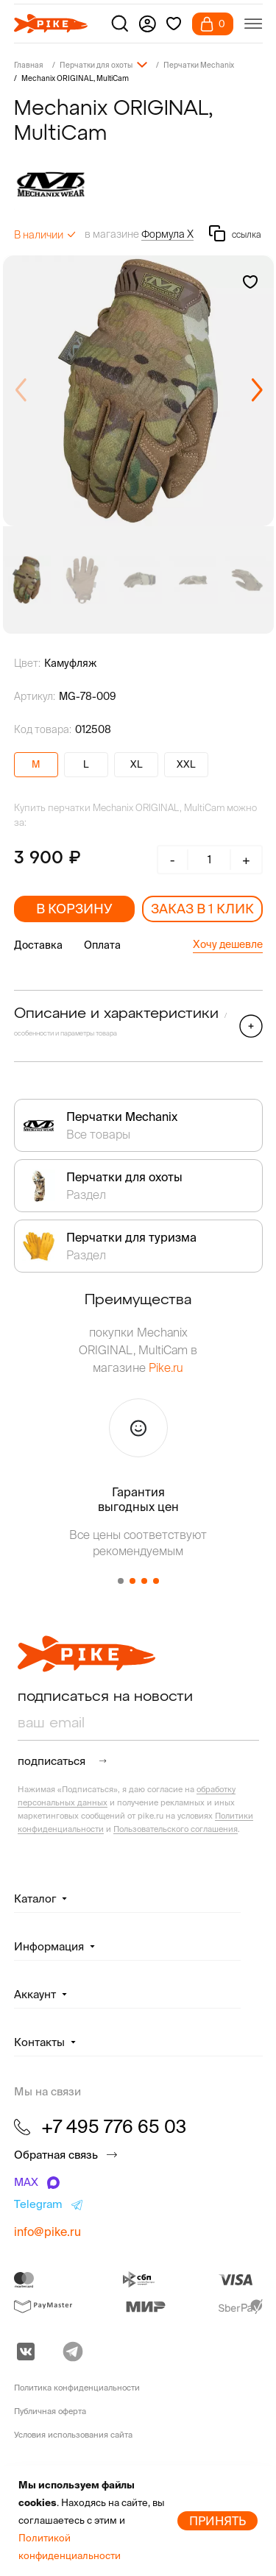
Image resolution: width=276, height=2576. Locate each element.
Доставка (38, 945)
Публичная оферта (50, 2411)
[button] (256, 391)
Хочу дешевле (228, 944)
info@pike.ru (47, 2231)
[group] (138, 390)
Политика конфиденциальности (77, 2387)
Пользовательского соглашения (175, 1829)
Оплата (102, 945)
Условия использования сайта (73, 2434)
